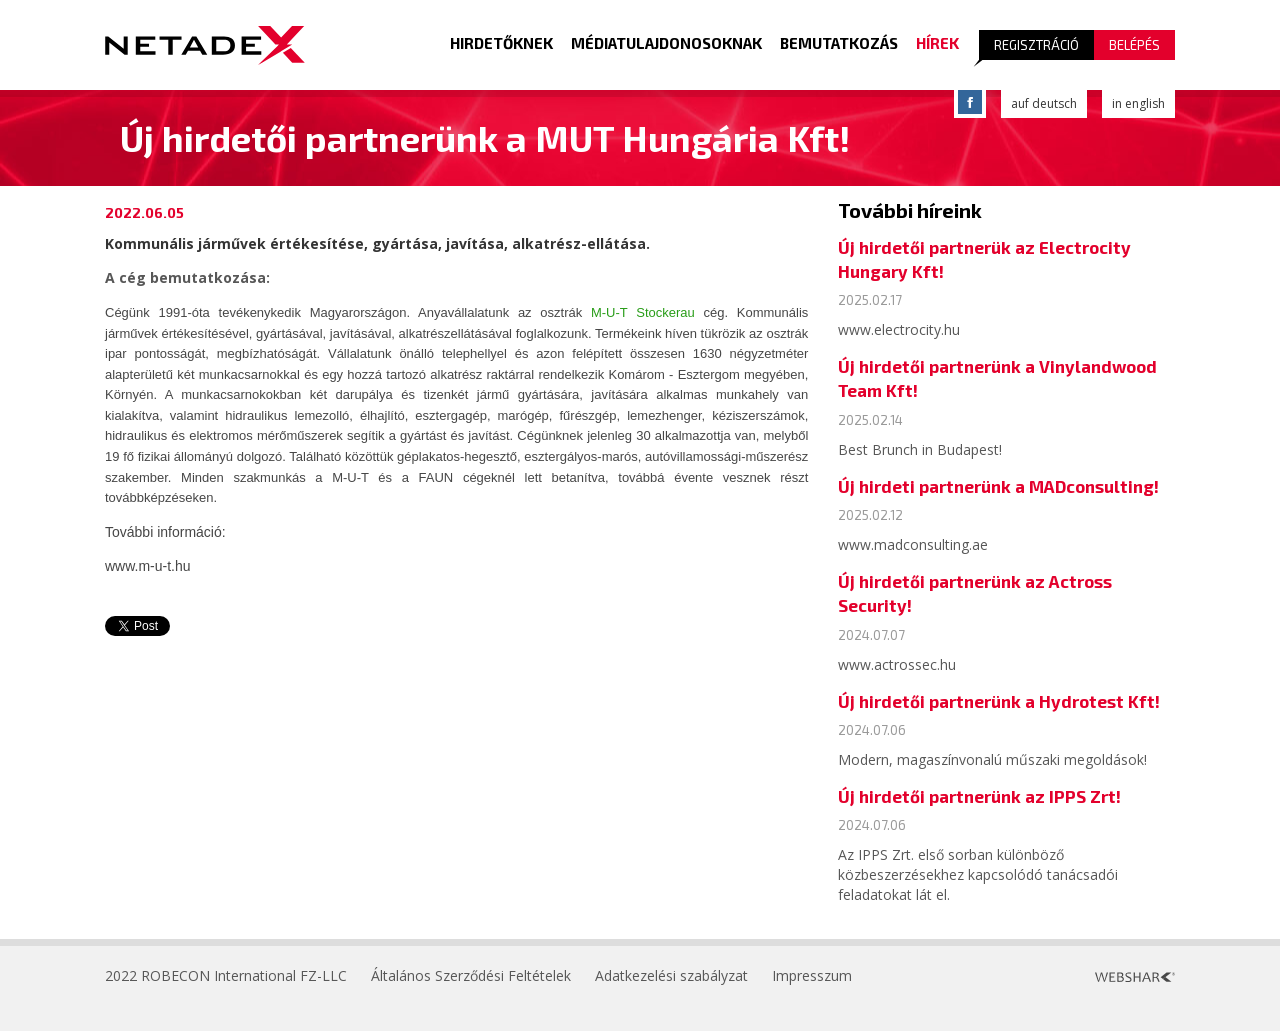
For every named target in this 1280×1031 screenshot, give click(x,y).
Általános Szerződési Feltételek (471, 975)
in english (1138, 103)
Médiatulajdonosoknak (666, 43)
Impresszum (812, 975)
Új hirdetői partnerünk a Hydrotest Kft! (999, 701)
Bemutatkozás (839, 43)
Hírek (937, 43)
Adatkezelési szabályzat (671, 975)
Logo (205, 45)
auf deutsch (1044, 103)
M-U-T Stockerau (643, 312)
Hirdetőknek (501, 43)
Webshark (1135, 977)
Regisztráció (1036, 45)
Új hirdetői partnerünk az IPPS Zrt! (979, 796)
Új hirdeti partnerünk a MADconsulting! (998, 486)
